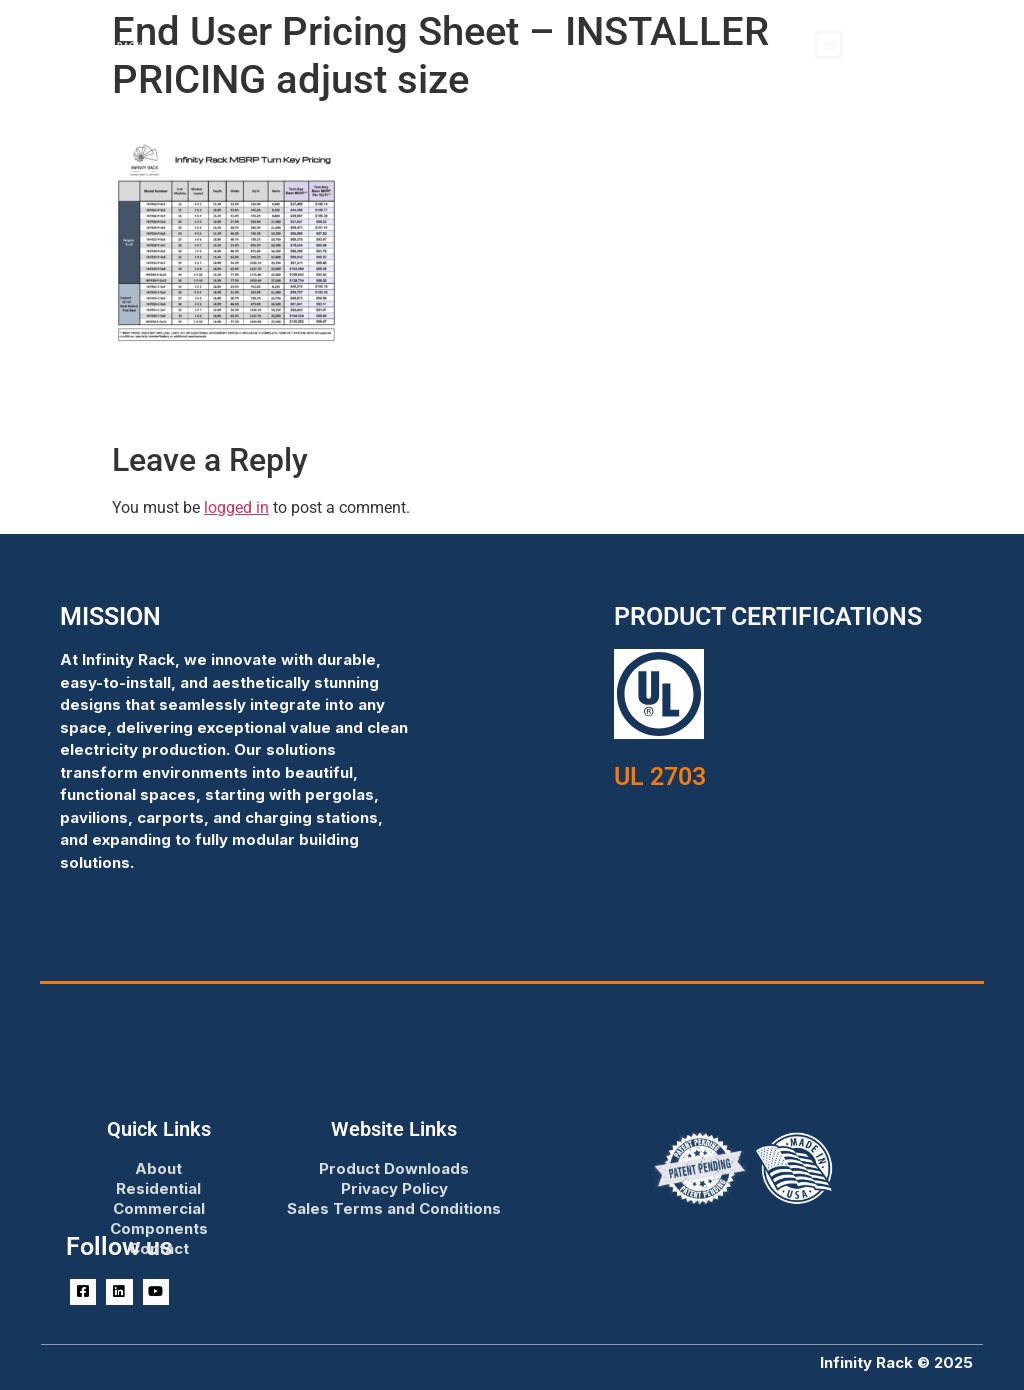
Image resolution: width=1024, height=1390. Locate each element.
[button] (829, 45)
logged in (236, 507)
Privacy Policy (394, 1188)
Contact (159, 1248)
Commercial (159, 1208)
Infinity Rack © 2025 (896, 1362)
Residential (158, 1188)
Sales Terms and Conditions (394, 1208)
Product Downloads (394, 1168)
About (158, 1168)
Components (159, 1228)
